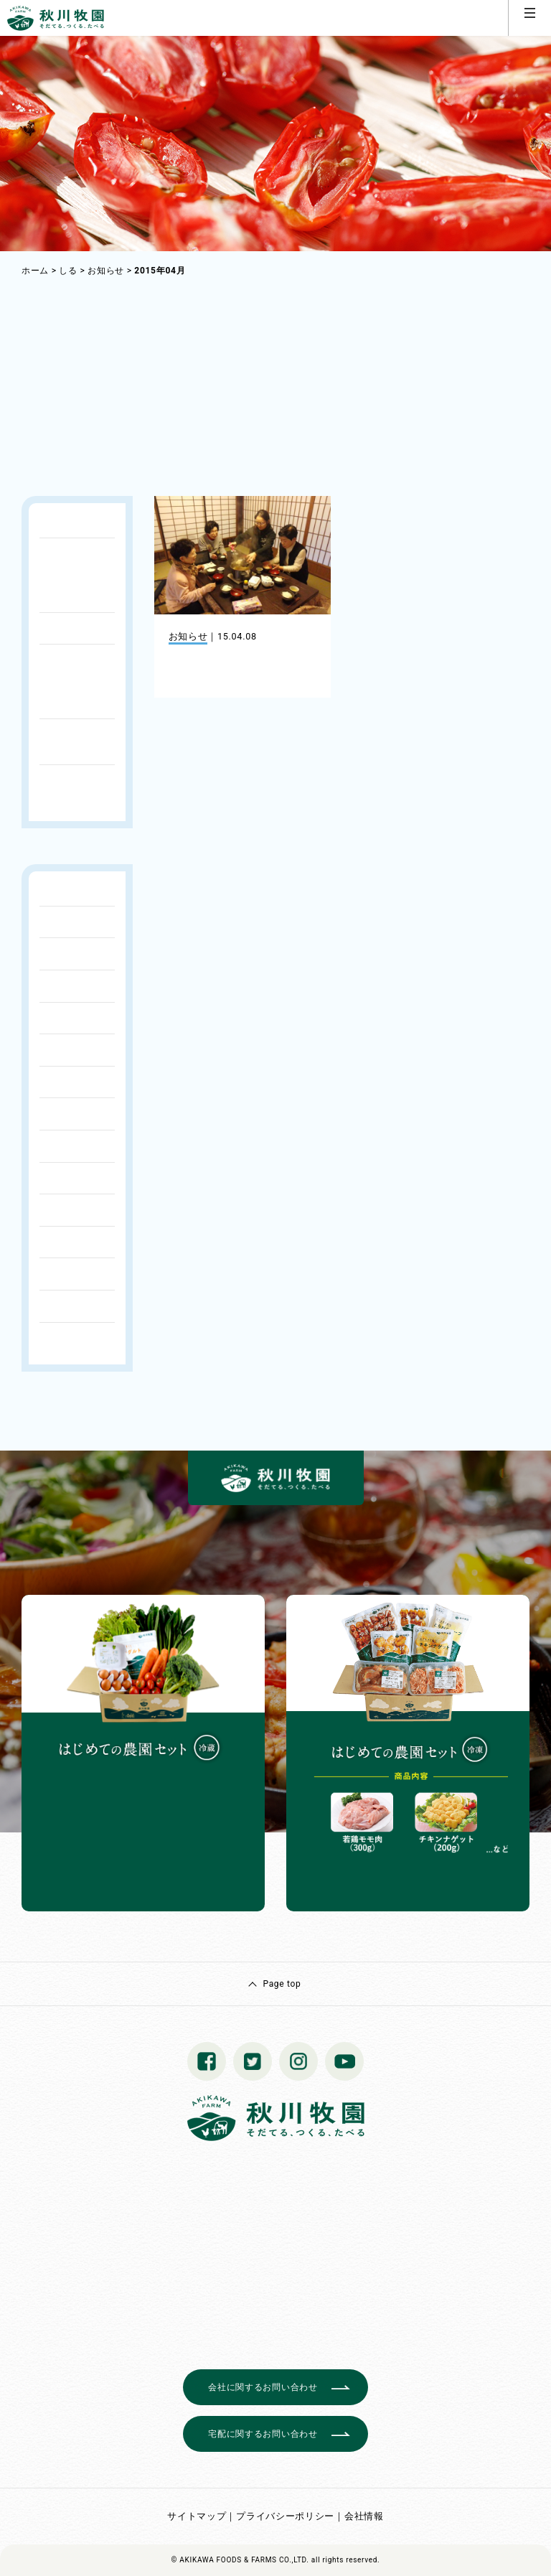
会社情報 (364, 2516)
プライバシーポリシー (285, 2516)
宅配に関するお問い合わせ (262, 2434)
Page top (282, 1984)
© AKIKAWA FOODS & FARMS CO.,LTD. (240, 2560)
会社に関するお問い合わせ (262, 2387)
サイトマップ (196, 2516)
